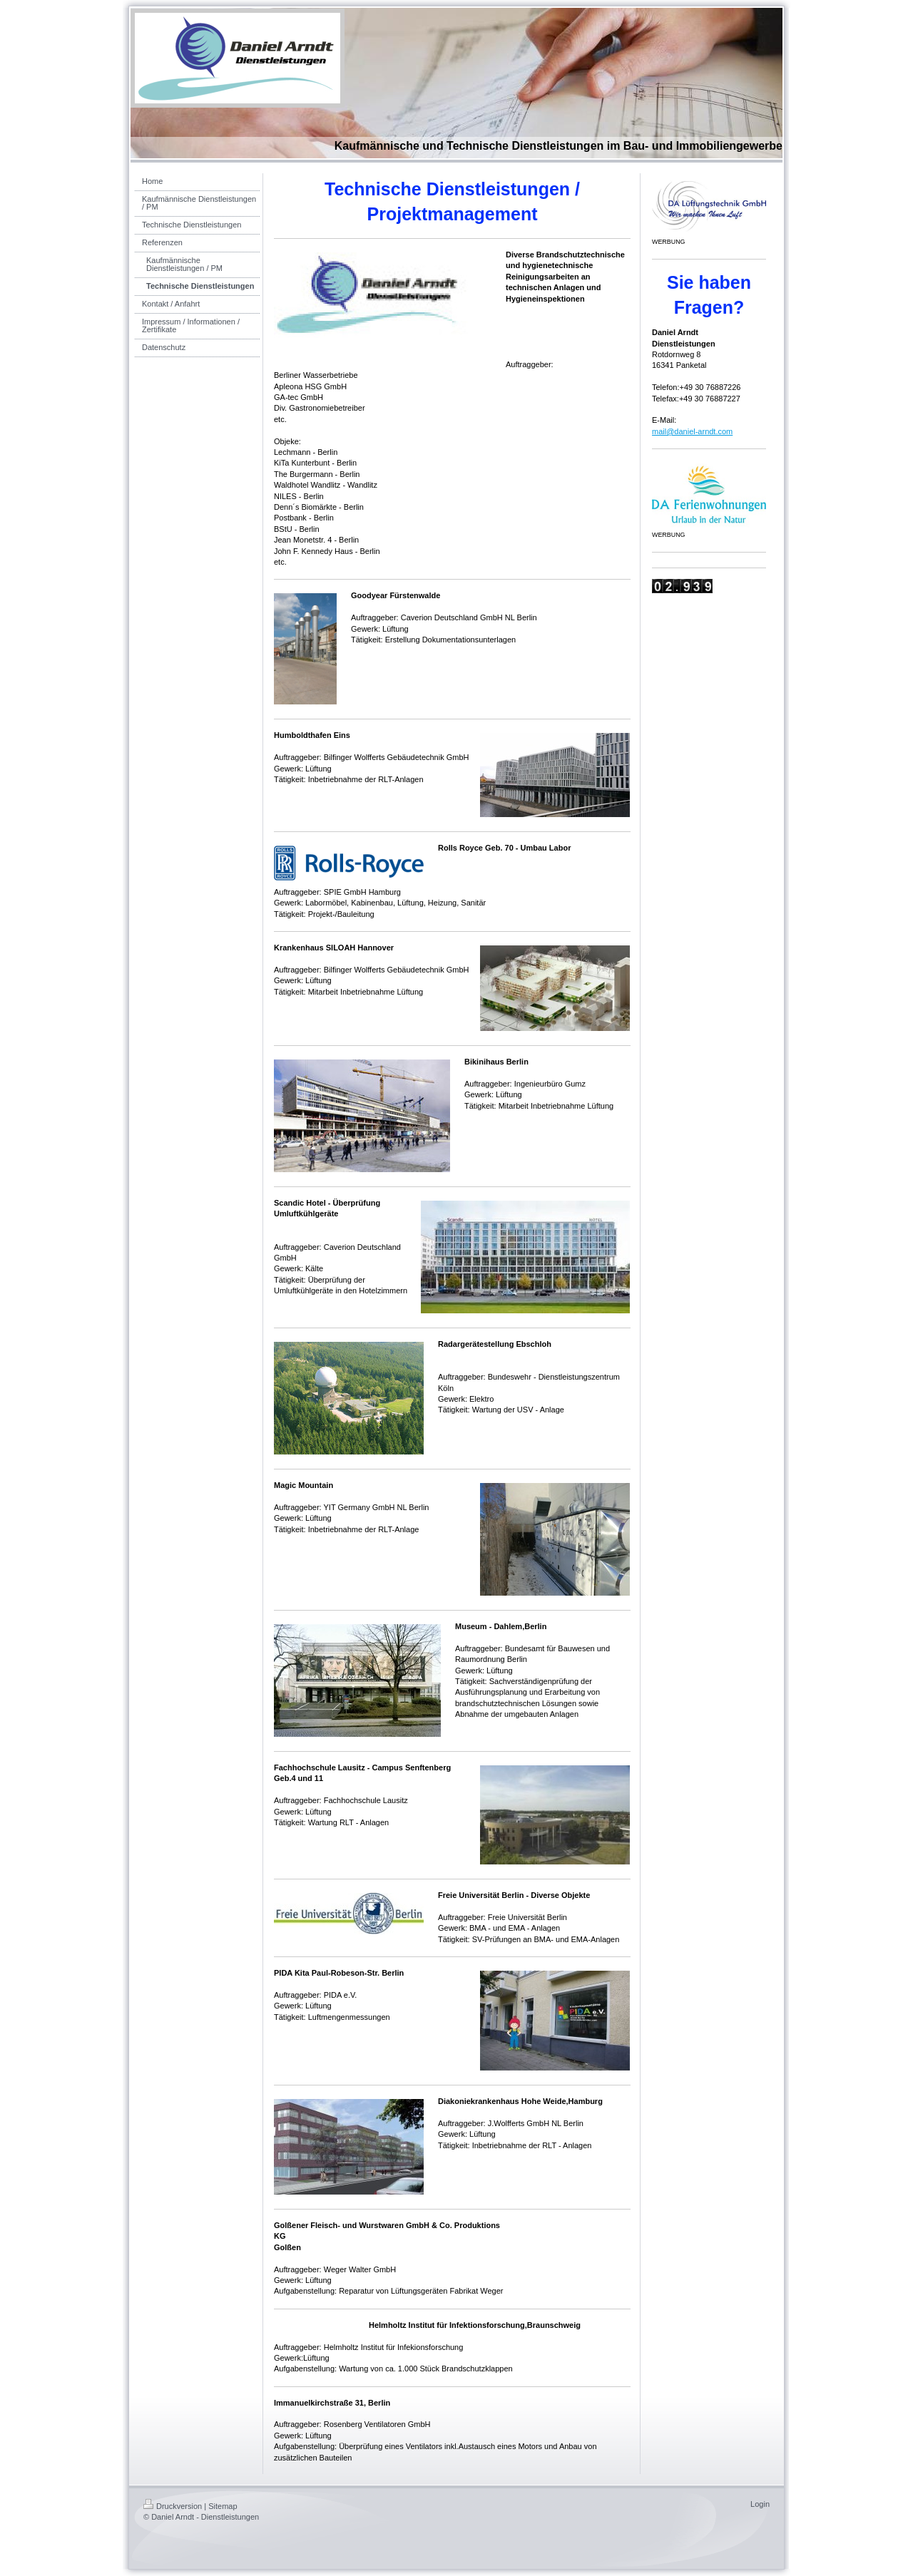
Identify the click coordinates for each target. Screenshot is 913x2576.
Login (760, 2504)
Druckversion (172, 2506)
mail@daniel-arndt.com (692, 431)
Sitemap (222, 2506)
